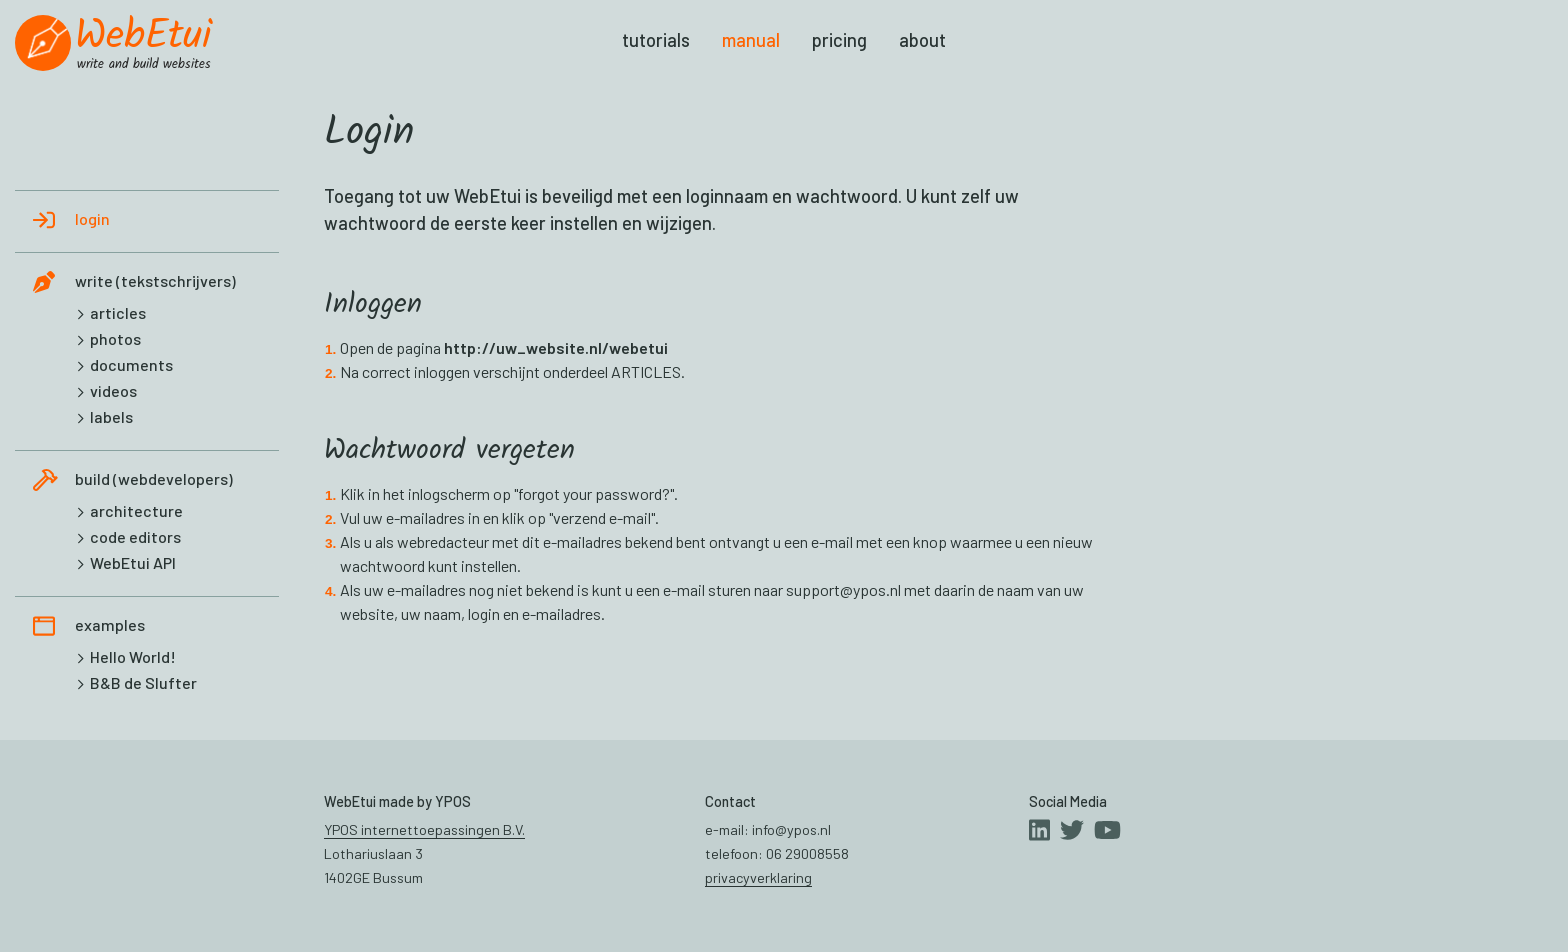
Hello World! (133, 656)
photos (115, 338)
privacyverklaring (758, 877)
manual (751, 40)
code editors (135, 536)
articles (118, 312)
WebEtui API (133, 562)
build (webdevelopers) (154, 478)
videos (113, 390)
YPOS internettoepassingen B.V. (424, 829)
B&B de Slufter (143, 682)
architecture (136, 510)
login (92, 218)
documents (131, 364)
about (922, 40)
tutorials (656, 40)
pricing (839, 40)
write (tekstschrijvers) (155, 280)
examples (110, 624)
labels (111, 416)
